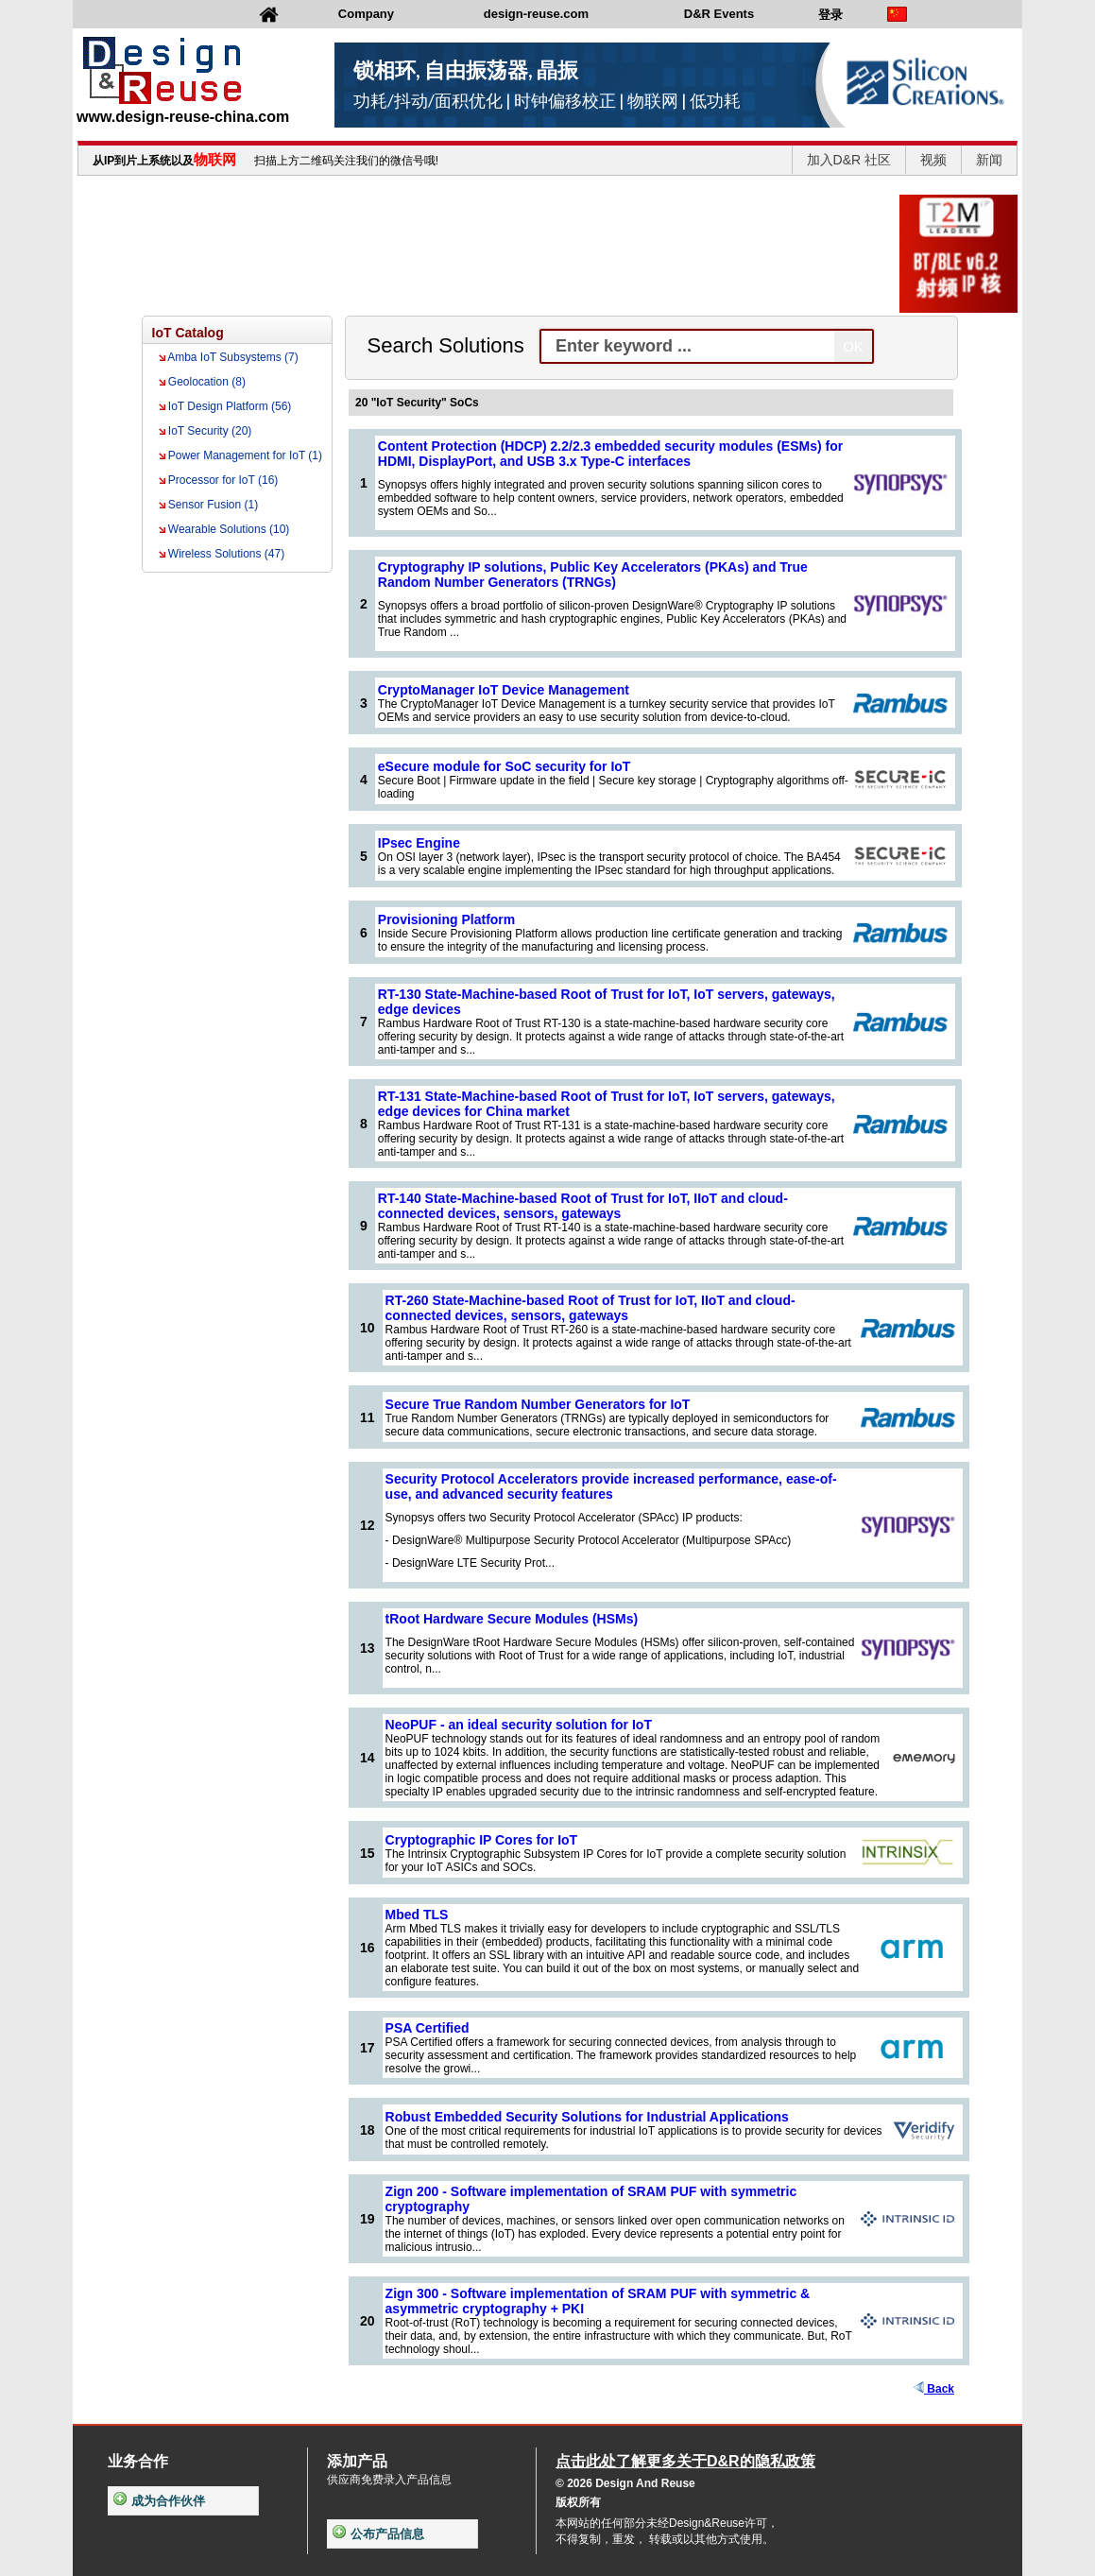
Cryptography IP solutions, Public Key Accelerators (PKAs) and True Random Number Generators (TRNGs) (593, 574)
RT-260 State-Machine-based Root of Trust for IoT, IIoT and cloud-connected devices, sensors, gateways (590, 1308)
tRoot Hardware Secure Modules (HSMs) (512, 1618)
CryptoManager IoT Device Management (503, 689)
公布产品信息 (378, 2534)
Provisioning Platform (446, 919)
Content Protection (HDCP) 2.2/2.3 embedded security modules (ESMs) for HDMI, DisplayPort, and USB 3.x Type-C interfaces (610, 453)
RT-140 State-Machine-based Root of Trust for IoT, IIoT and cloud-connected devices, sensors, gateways (583, 1206)
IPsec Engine (419, 842)
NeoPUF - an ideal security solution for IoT (518, 1724)
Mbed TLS (417, 1914)
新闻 (989, 159)
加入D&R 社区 (849, 159)
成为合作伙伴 (159, 2501)
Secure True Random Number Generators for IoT (538, 1404)
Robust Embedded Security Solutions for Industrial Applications (587, 2116)
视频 (933, 159)
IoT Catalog (188, 332)
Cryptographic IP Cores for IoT (481, 1839)
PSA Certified (427, 2027)
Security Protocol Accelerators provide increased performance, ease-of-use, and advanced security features (611, 1486)
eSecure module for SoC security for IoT (504, 766)
